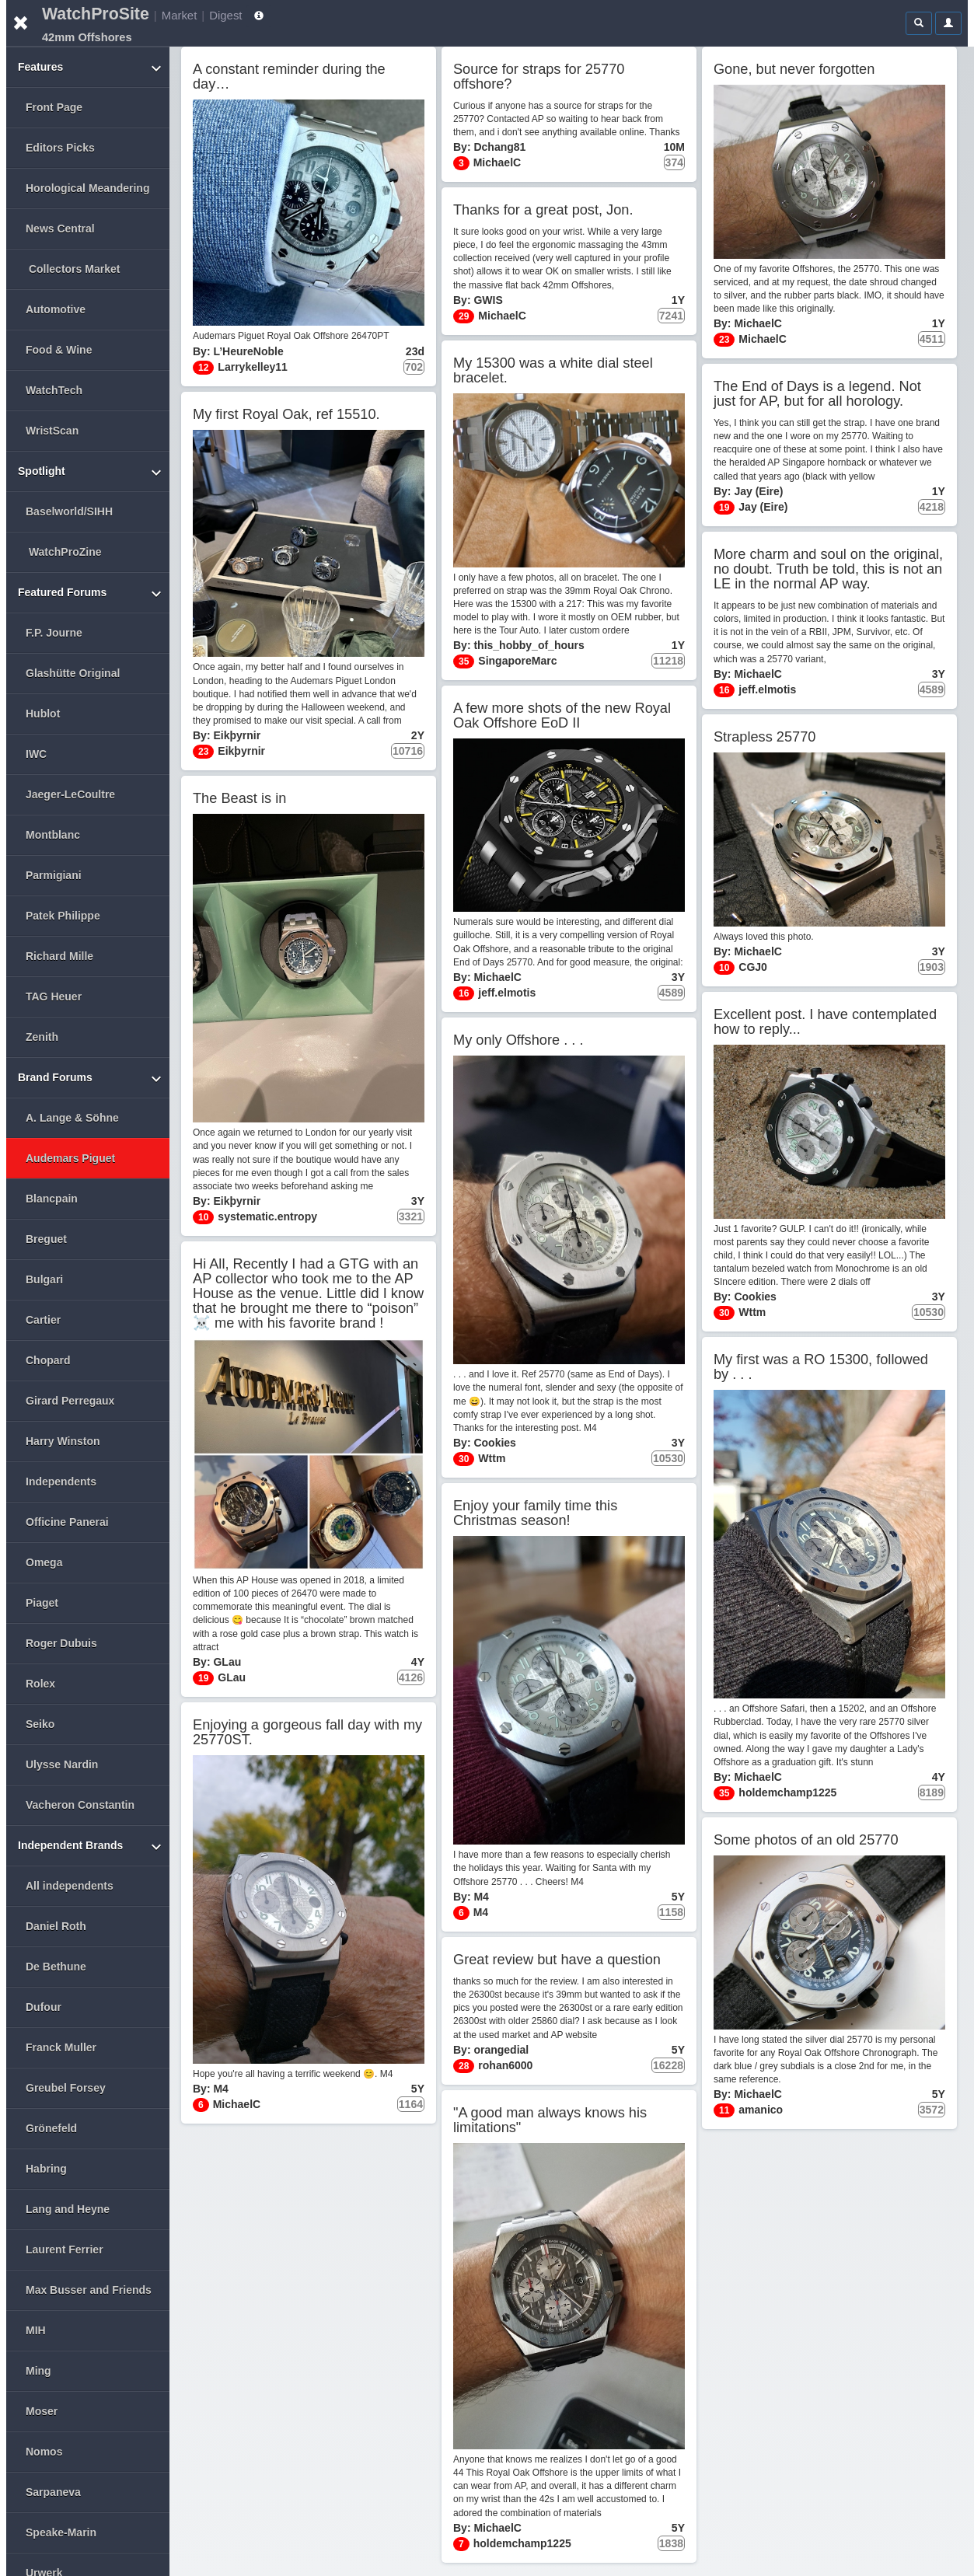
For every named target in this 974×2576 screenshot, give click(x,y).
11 (724, 2110)
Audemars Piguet (70, 1158)
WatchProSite (95, 14)
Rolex (40, 1683)
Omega (44, 1562)
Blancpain (52, 1198)
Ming (38, 2371)
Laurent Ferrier (64, 2249)
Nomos (44, 2451)
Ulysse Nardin (62, 1764)
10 (724, 967)
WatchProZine (65, 552)
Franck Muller (61, 2047)
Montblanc (53, 835)
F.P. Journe (54, 633)
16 (724, 690)
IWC (36, 754)
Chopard (48, 1360)
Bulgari (44, 1279)
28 (464, 2066)
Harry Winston (63, 1441)
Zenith (42, 1037)
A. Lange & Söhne (72, 1118)
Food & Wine (59, 350)
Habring (46, 2168)
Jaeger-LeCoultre (70, 794)
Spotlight (92, 474)
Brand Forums (92, 1081)
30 (724, 1312)
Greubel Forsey (66, 2088)
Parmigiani (54, 875)
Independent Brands (92, 1849)
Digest (225, 15)
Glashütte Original (73, 673)
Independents (61, 1481)
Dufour (43, 2007)
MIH (36, 2330)
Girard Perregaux (70, 1400)
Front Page (54, 107)
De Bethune (56, 1966)
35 (464, 661)
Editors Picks (60, 147)
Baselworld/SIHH (69, 511)
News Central (60, 228)
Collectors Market (74, 269)
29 (464, 316)
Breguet (46, 1239)
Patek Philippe (63, 915)
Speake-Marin (61, 2532)
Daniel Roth (56, 1926)
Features (92, 70)
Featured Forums (92, 596)
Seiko (40, 1724)
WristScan (52, 430)
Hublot (43, 713)
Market (179, 15)
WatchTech (54, 390)
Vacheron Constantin (80, 1805)
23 (724, 339)
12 (203, 367)
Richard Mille (59, 956)
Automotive (56, 309)
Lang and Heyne (68, 2209)
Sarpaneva (53, 2492)
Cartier (43, 1320)
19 (724, 507)
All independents (69, 1886)
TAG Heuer (54, 996)
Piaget (42, 1603)
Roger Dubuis (61, 1643)
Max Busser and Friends (89, 2290)
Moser (42, 2411)
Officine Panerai (67, 1522)
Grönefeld (51, 2128)
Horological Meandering (87, 188)
